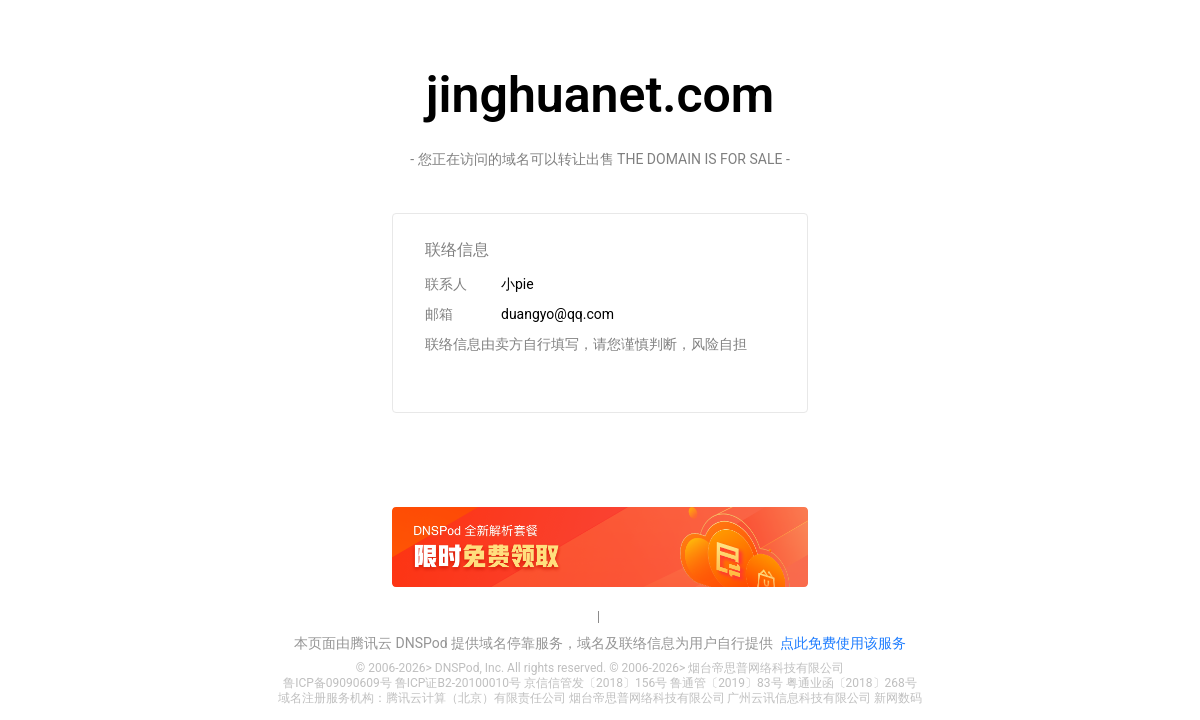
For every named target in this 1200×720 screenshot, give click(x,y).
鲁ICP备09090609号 (337, 683)
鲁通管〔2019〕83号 (726, 683)
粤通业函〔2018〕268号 (851, 683)
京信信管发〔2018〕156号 (595, 683)
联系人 (446, 284)
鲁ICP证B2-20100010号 (458, 683)
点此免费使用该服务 (843, 643)
